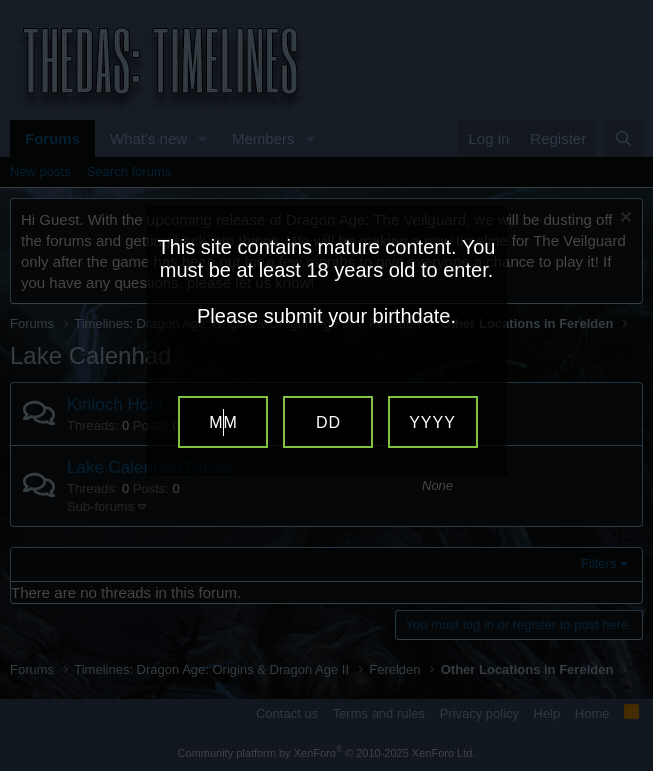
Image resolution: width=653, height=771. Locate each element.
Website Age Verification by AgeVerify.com (628, 766)
